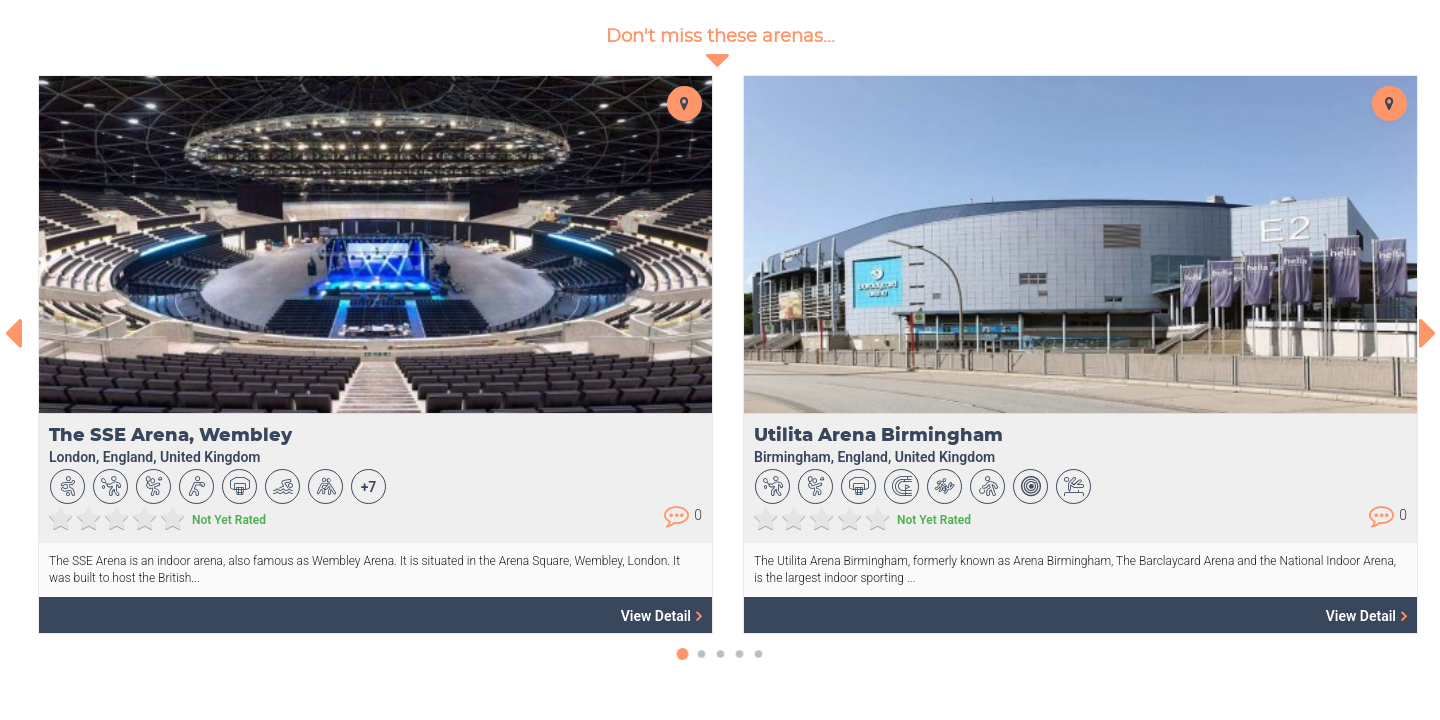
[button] (682, 664)
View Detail (661, 615)
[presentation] (12, 333)
